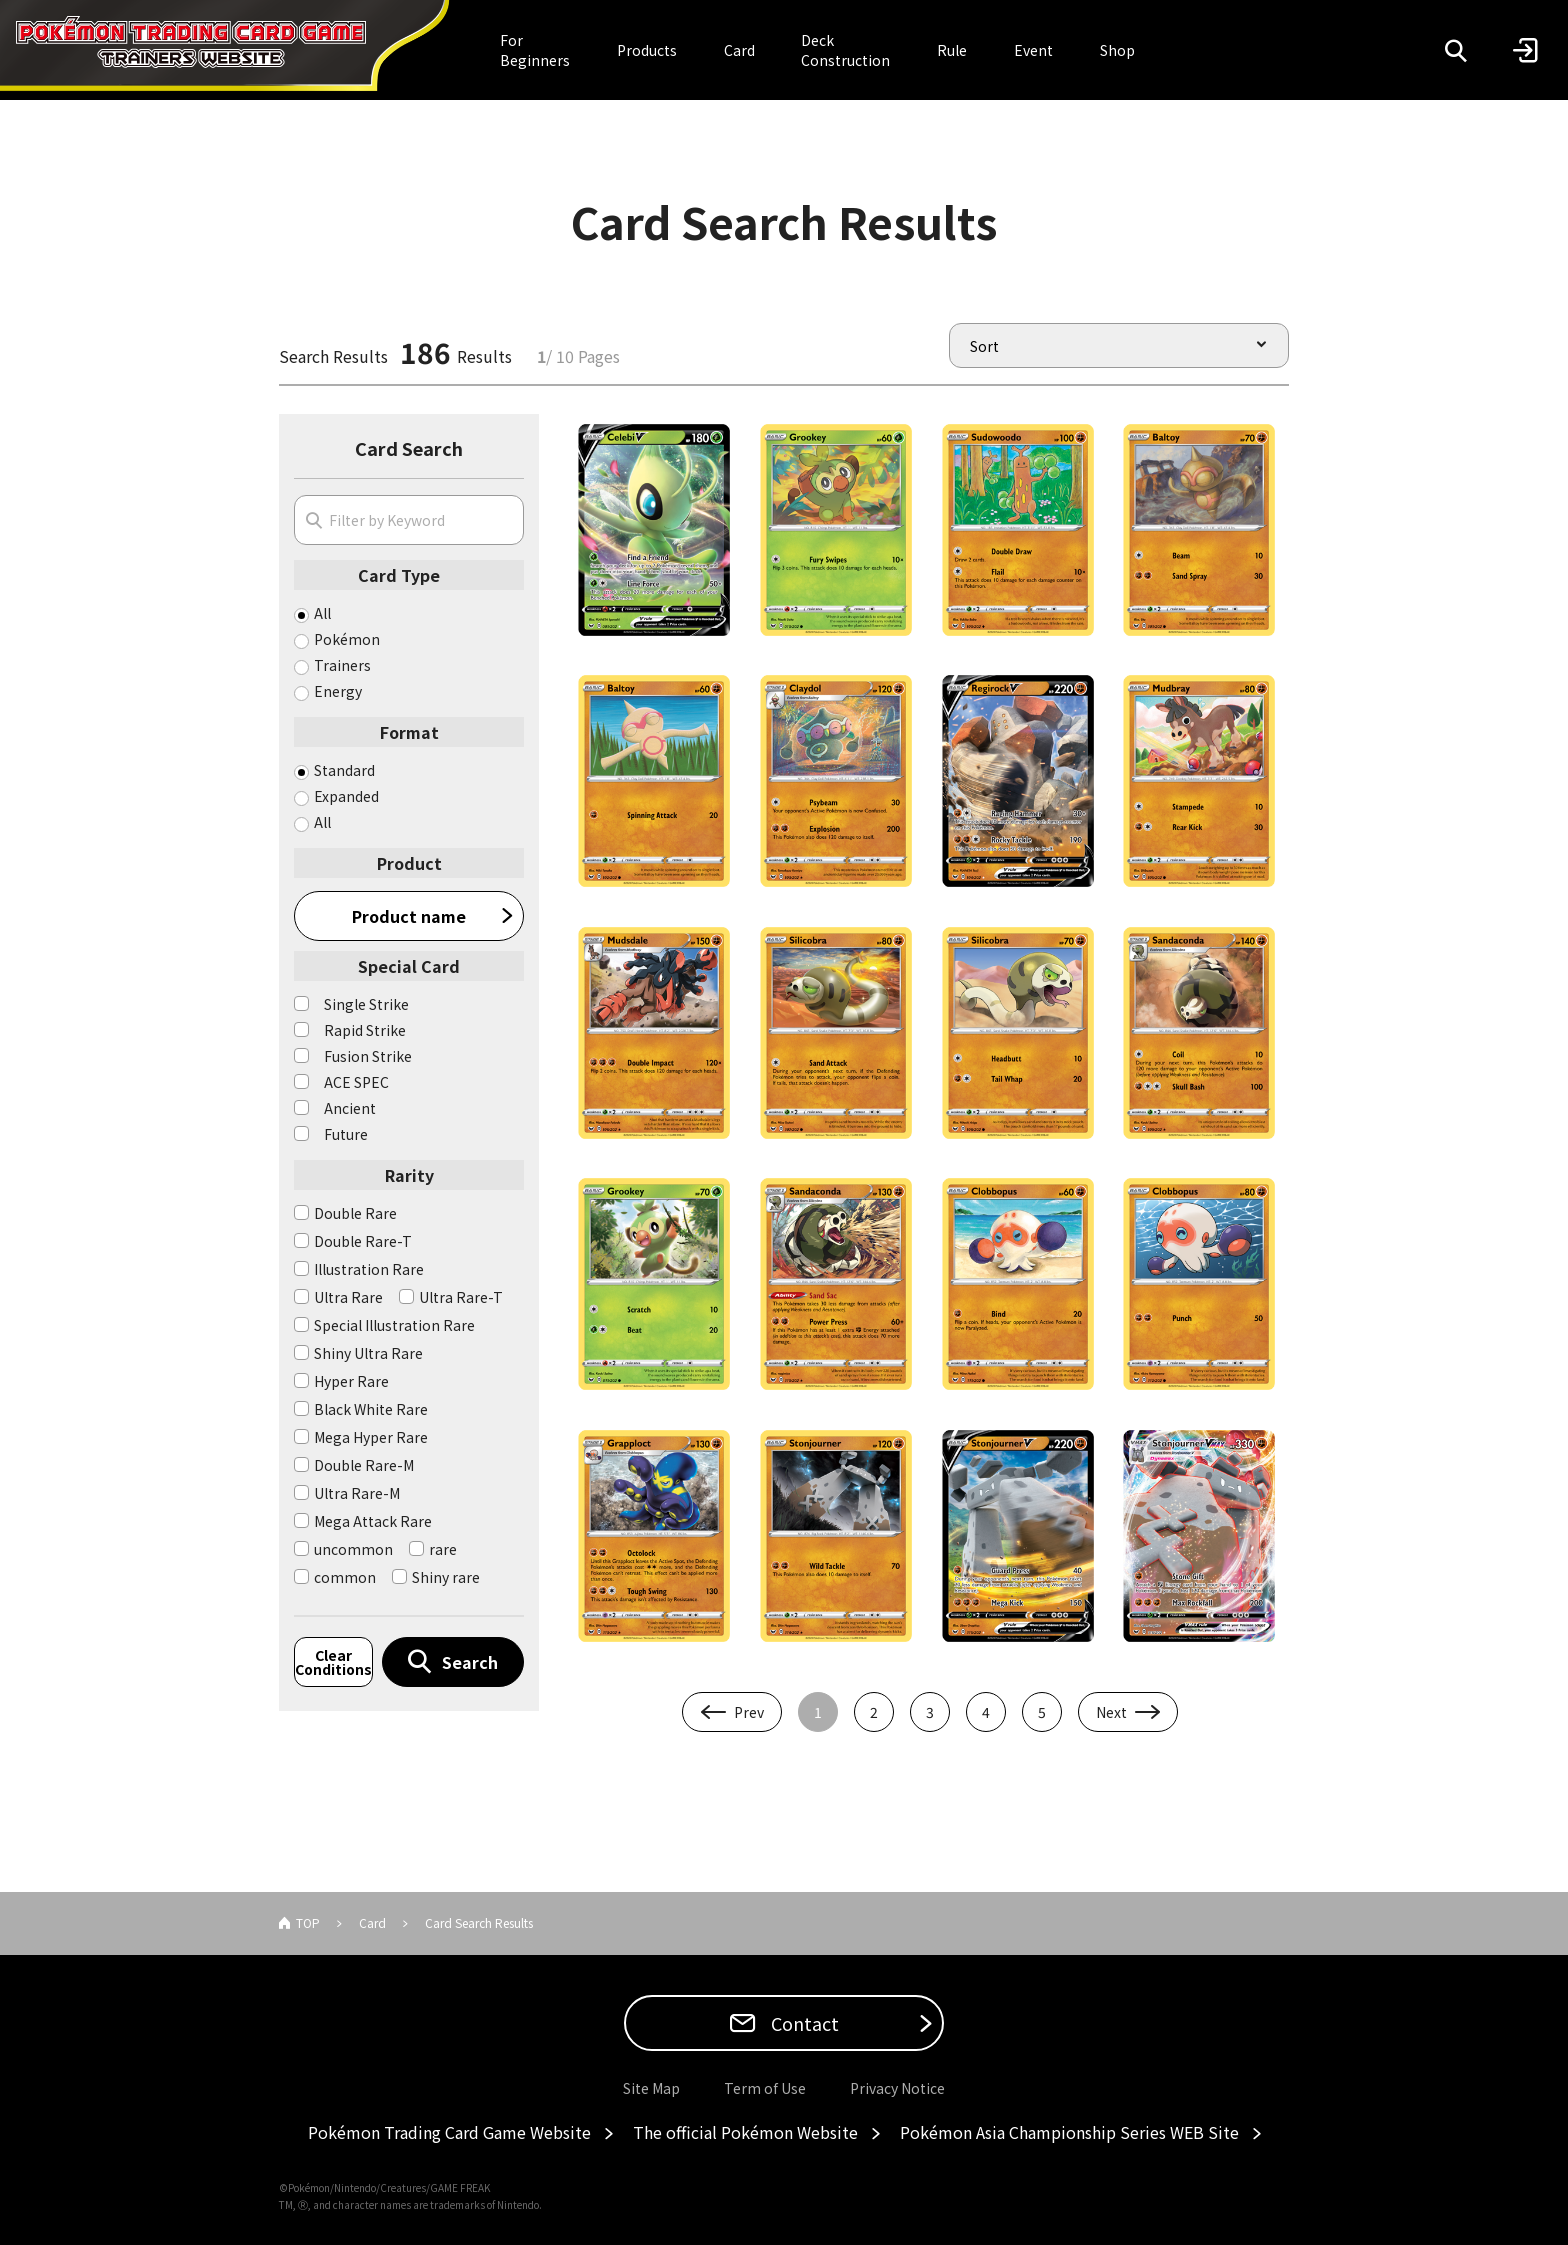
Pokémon (347, 639)
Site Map (651, 2088)
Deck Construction (845, 50)
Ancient (350, 1108)
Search (470, 1662)
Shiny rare (446, 1577)
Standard (344, 770)
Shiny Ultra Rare (368, 1353)
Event (1033, 50)
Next (1111, 1712)
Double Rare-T (363, 1241)
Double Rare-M (364, 1465)
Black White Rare (371, 1409)
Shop (1117, 50)
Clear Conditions (333, 1662)
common (345, 1577)
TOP (308, 1922)
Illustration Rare (369, 1269)
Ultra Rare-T (461, 1297)
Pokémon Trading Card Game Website (449, 2132)
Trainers (342, 665)
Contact (803, 2023)
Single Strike (366, 1004)
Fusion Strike (368, 1056)
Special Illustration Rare (394, 1325)
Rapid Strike (365, 1030)
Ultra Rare (348, 1297)
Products (647, 50)
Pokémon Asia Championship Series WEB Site (1069, 2132)
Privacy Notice (897, 2088)
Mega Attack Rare (373, 1521)
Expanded (346, 796)
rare (443, 1549)
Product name (409, 916)
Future (346, 1134)
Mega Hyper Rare (371, 1437)
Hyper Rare (351, 1381)
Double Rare (355, 1213)
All (322, 613)
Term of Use (765, 2088)
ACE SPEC (356, 1082)
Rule (952, 50)
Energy (338, 691)
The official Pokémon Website (745, 2132)
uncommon (353, 1549)
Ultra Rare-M (357, 1493)
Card (739, 50)
